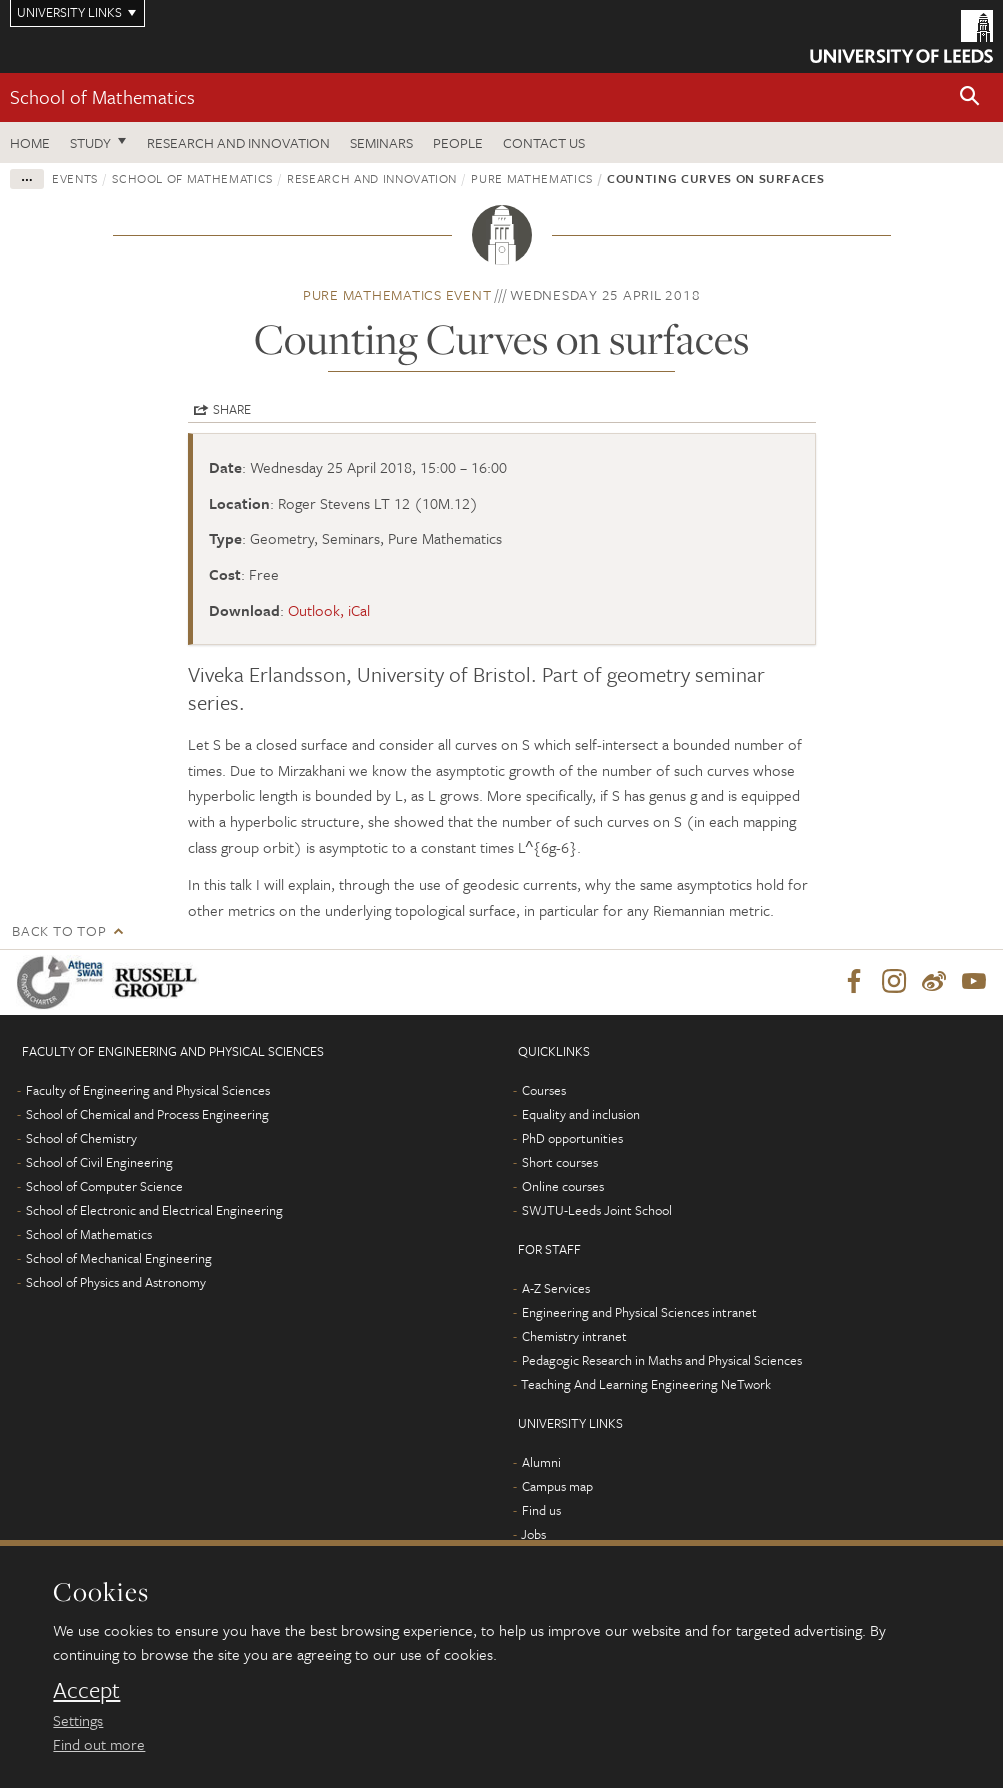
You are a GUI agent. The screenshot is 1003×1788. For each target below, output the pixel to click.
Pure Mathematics (531, 178)
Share (232, 409)
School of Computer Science (104, 1187)
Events (75, 178)
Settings (78, 1720)
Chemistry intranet (574, 1337)
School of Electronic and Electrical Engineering (154, 1211)
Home (30, 142)
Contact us (544, 142)
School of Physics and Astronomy (116, 1283)
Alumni (541, 1463)
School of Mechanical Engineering (119, 1259)
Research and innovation (372, 178)
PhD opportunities (572, 1139)
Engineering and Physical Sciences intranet (639, 1313)
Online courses (563, 1187)
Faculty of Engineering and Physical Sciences (148, 1091)
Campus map (557, 1487)
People (458, 142)
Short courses (560, 1163)
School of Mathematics (102, 96)
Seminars (381, 142)
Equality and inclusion (581, 1115)
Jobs (533, 1535)
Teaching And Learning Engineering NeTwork (646, 1385)
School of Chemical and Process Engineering (147, 1115)
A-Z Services (556, 1289)
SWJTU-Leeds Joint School (597, 1211)
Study (90, 142)
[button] (970, 97)
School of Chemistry (81, 1139)
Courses (544, 1091)
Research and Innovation (238, 142)
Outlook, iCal (329, 610)
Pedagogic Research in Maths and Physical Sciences (662, 1361)
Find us (541, 1511)
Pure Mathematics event (397, 294)
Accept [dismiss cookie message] (86, 1690)
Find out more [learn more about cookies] (99, 1744)
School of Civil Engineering (99, 1163)
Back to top (59, 930)
